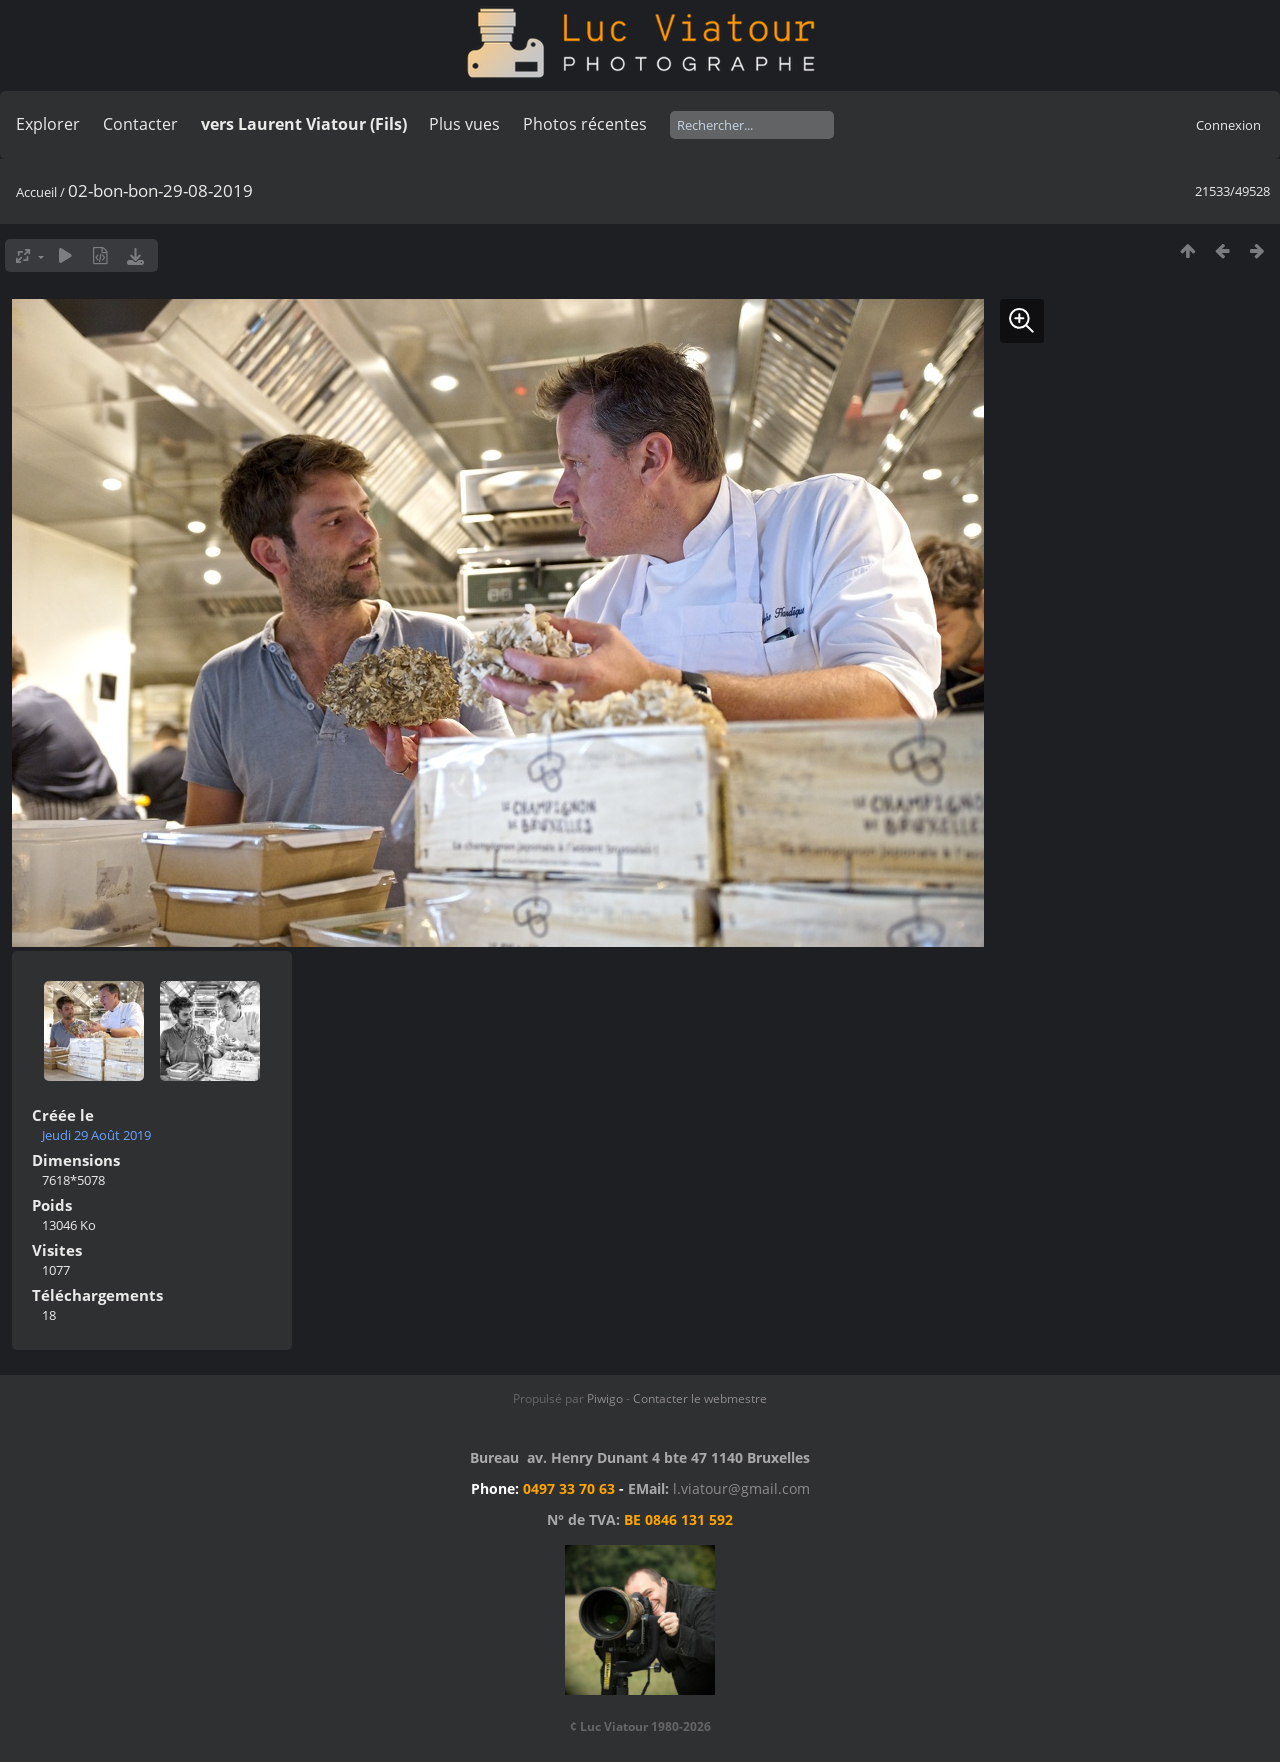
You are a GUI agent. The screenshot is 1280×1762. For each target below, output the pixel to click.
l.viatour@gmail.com (741, 1488)
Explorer (48, 124)
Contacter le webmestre (700, 1398)
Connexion (1228, 125)
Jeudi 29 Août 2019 (96, 1135)
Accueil (36, 192)
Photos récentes (585, 124)
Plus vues (464, 124)
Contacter (140, 124)
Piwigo (605, 1398)
